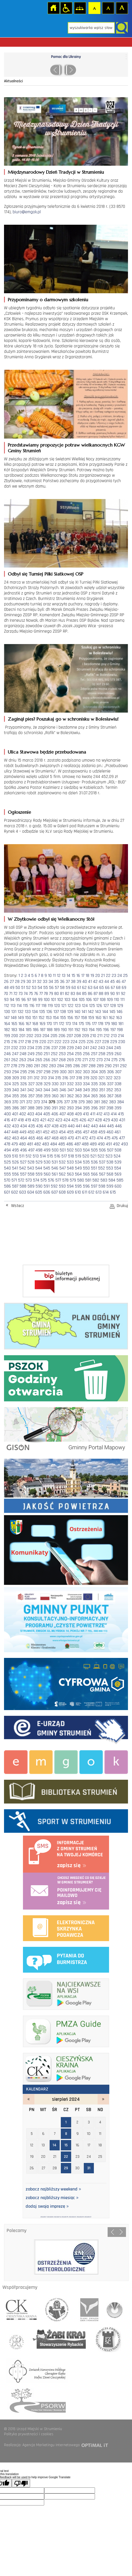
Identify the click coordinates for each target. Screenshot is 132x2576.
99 (40, 1000)
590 (39, 1186)
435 (31, 1126)
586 (7, 1186)
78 (46, 994)
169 (42, 1024)
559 (39, 1174)
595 (78, 1186)
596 (86, 1186)
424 (66, 1120)
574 (36, 1180)
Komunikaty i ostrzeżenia (66, 1549)
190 (64, 1030)
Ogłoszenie (19, 812)
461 (117, 1132)
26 (6, 982)
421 (43, 1120)
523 (109, 1156)
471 (78, 1138)
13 (63, 976)
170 (49, 1024)
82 (67, 994)
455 (70, 1132)
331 (63, 1084)
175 (81, 1024)
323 (117, 1078)
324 (7, 1084)
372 (29, 1102)
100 (47, 1000)
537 (102, 1162)
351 (102, 1090)
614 (106, 1192)
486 (69, 1144)
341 (23, 1090)
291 (116, 1066)
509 (7, 1156)
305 (102, 1072)
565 (86, 1174)
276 (122, 1060)
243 (101, 1048)
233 (22, 1048)
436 (39, 1126)
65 (101, 988)
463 (15, 1138)
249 (31, 1054)
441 (79, 1126)
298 (47, 1072)
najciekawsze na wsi (66, 1993)
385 (7, 1108)
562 (62, 1174)
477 (122, 1138)
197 (113, 1030)
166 (21, 1024)
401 (15, 1114)
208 (77, 1036)
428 (98, 1120)
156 (70, 1018)
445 (110, 1126)
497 (31, 1150)
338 (117, 1084)
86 (90, 994)
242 (93, 1048)
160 (98, 1018)
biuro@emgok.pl (27, 212)
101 (53, 1000)
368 (117, 1096)
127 (106, 1006)
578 (65, 1180)
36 (62, 982)
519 (78, 1156)
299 (55, 1072)
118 (43, 1006)
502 (70, 1150)
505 (94, 1150)
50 (17, 988)
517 (64, 1156)
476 (115, 1138)
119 (50, 1006)
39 (79, 982)
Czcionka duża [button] (121, 7)
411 (92, 1114)
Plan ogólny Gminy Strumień (66, 1324)
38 (73, 982)
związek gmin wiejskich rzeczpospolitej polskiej (113, 2307)
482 (37, 1144)
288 (92, 1066)
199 (7, 1036)
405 (46, 1114)
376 (60, 1102)
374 (44, 1102)
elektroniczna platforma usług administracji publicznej (66, 1927)
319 (86, 1078)
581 (88, 1180)
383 (112, 1102)
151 (34, 1018)
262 (14, 1060)
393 (70, 1108)
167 (28, 1024)
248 (23, 1054)
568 (109, 1174)
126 (99, 1006)
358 (39, 1096)
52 (28, 988)
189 (57, 1030)
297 (39, 1072)
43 (101, 982)
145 (112, 1012)
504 (86, 1150)
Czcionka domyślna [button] (94, 7)
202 (29, 1036)
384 (120, 1102)
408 (70, 1114)
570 (7, 1180)
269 (70, 1060)
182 (7, 1030)
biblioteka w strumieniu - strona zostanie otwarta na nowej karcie (66, 1790)
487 (77, 1144)
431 (122, 1120)
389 (39, 1108)
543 (30, 1168)
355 (15, 1096)
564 (78, 1174)
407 (62, 1114)
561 (55, 1174)
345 (54, 1090)
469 (63, 1138)
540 (7, 1168)
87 (96, 994)
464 (23, 1138)
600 (117, 1186)
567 (102, 1174)
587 (15, 1186)
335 (94, 1084)
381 (97, 1102)
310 (23, 1078)
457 (86, 1132)
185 (29, 1030)
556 (15, 1174)
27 (12, 982)
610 (78, 1192)
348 (78, 1090)
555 (7, 1174)
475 (107, 1138)
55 (45, 988)
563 (70, 1174)
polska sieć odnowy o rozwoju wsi (34, 2402)
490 (101, 1144)
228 (105, 1042)
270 (78, 1060)
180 (114, 1024)
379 (81, 1102)
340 (15, 1090)
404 (38, 1114)
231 (7, 1048)
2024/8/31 (87, 2217)
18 (87, 976)
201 (22, 1036)
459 (101, 1132)
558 (31, 1174)
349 (86, 1090)
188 (49, 1030)
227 (98, 1042)
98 (34, 1000)
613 (99, 1192)
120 (57, 1006)
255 (78, 1054)
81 (62, 994)
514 (43, 1156)
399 (117, 1108)
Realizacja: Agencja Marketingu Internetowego (42, 2445)
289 (100, 1066)
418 (21, 1120)
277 (7, 1066)
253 (62, 1054)
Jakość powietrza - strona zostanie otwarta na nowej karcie (66, 1484)
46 (118, 982)
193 (84, 1030)
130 (7, 1012)
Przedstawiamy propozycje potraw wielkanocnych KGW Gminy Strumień (66, 447)
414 (114, 1114)
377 (67, 1102)
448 (14, 1132)
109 (110, 1000)
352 (109, 1090)
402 (22, 1114)
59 (68, 988)
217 (21, 1042)
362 (70, 1096)
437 (47, 1126)
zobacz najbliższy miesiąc (52, 2198)
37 (68, 982)
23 (114, 976)
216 (14, 1042)
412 (99, 1114)
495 (15, 1150)
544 (38, 1168)
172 (61, 1024)
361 (63, 1096)
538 (109, 1162)
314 (51, 1078)
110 (116, 1000)
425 (74, 1120)
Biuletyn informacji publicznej (66, 1281)
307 (118, 1072)
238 (62, 1048)
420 (35, 1120)
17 (82, 976)
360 (55, 1096)
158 (84, 1018)
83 (73, 994)
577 (58, 1180)
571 (14, 1180)
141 (84, 1012)
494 (7, 1150)
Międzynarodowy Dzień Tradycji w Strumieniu (56, 172)
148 (14, 1018)
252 (54, 1054)
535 (86, 1162)
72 (15, 994)
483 (45, 1144)
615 (113, 1192)
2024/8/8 (50, 2217)
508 (117, 1150)
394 (78, 1108)
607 (54, 1192)
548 (70, 1168)
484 (53, 1144)
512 (29, 1156)
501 (63, 1150)
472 (85, 1138)
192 (77, 1030)
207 (70, 1036)
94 (12, 1000)
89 (106, 994)
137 (56, 1012)
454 (62, 1132)
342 (30, 1090)
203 (37, 1036)
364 (86, 1096)
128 (113, 1006)
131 (13, 1012)
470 (71, 1138)
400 (7, 1114)
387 (23, 1108)
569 (117, 1174)
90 (112, 994)
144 (105, 1012)
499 (47, 1150)
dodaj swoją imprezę (47, 2206)
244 (109, 1048)
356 (23, 1096)
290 (108, 1066)
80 (56, 994)
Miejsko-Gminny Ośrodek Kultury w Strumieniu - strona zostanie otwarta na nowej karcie (66, 1761)
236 (46, 1048)
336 (102, 1084)
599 (109, 1186)
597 (94, 1186)
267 (54, 1060)
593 (62, 1186)
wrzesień (103, 2099)
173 (68, 1024)
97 (29, 1000)
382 (104, 1102)
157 (77, 1018)
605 (38, 1192)
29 (23, 982)
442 (86, 1126)
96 (23, 1000)
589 (31, 1186)
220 (42, 1042)
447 (7, 1132)
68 (118, 988)
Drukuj (122, 1205)
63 (90, 988)
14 (68, 976)
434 (23, 1126)
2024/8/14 (57, 2217)
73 (21, 994)
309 (15, 1078)
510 (15, 1156)
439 (63, 1126)
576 (51, 1180)
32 (39, 982)
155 (63, 1018)
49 (12, 988)
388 (31, 1108)
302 (78, 1072)
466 (39, 1138)
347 (70, 1090)
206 (62, 1036)
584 (111, 1180)
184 (21, 1030)
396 (94, 1108)
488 (85, 1144)
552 (101, 1168)
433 (15, 1126)
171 (55, 1024)
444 (102, 1126)
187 (42, 1030)
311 (29, 1078)
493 (124, 1144)
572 (21, 1180)
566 (94, 1174)
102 (60, 1000)
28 (17, 982)
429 (106, 1120)
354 (7, 1096)
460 (109, 1132)
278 (14, 1066)
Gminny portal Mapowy (66, 1429)
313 (44, 1078)
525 (7, 1162)
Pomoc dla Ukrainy (66, 56)
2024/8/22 (72, 2217)
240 (78, 1048)
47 (124, 982)
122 (70, 1006)
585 (120, 1180)
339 (7, 1090)
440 (71, 1126)
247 (15, 1054)
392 (62, 1108)
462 (7, 1138)
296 (31, 1072)
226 (90, 1042)
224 (74, 1042)
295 (23, 1072)
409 (78, 1114)
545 (46, 1168)
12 (59, 976)
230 (121, 1042)
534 (78, 1162)
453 (54, 1132)
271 (85, 1060)
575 (43, 1180)
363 (78, 1096)
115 (25, 1006)
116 (31, 1006)
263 (22, 1060)
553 (109, 1168)
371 (22, 1102)
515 (50, 1156)
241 (86, 1048)
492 (116, 1144)
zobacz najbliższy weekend (53, 2189)
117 (38, 1006)
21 (103, 976)
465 (31, 1138)
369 (7, 1102)
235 (38, 1048)
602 (14, 1192)
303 (86, 1072)
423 (58, 1120)
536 (94, 1162)
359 (47, 1096)
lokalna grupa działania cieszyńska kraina (22, 2307)
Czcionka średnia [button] (108, 7)
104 (74, 1000)
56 (51, 988)
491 (109, 1144)
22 (108, 976)
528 (31, 1162)
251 (47, 1054)
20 (97, 976)
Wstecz (17, 1205)
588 (23, 1186)
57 (57, 988)
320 (93, 1078)
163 (119, 1018)
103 (67, 1000)
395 (86, 1108)
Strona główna (53, 7)
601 (7, 1192)
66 (107, 988)
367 (110, 1096)
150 (28, 1018)
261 (7, 1060)
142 (91, 1012)
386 (15, 1108)
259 (109, 1054)
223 (66, 1042)
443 (94, 1126)
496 (23, 1150)
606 (46, 1192)
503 (78, 1150)
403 (30, 1114)
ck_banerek (66, 2067)
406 (54, 1114)
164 (7, 1024)
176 (88, 1024)
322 (109, 1078)
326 (23, 1084)
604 (30, 1192)
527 (23, 1162)
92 (123, 994)
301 (71, 1072)
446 (118, 1126)
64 (96, 988)
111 (122, 1000)
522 (101, 1156)
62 (84, 988)
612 (91, 1192)
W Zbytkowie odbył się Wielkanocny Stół (51, 919)
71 (10, 994)
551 (94, 1168)
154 (56, 1018)
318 (79, 1078)
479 (14, 1144)
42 (95, 982)
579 (73, 1180)
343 (38, 1090)
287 (84, 1066)
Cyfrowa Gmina (66, 1683)
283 (52, 1066)
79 (51, 994)
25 (125, 976)
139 (70, 1012)
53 (34, 988)
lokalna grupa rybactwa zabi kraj (57, 2339)
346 (62, 1090)
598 (101, 1186)
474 (100, 1138)
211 (99, 1036)
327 (31, 1084)
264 (30, 1060)
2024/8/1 (43, 2217)
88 (101, 994)
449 (23, 1132)
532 (62, 1162)
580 (80, 1180)
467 (47, 1138)
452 (46, 1132)
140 (77, 1012)
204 (45, 1036)
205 (54, 1036)
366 (102, 1096)
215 (7, 1042)
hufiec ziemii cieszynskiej (35, 2370)
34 (50, 982)
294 (15, 1072)
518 (71, 1156)
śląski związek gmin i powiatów (87, 2307)
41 (90, 982)
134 (35, 1012)
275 (114, 1060)
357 (31, 1096)
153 (49, 1018)
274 (107, 1060)
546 (54, 1168)
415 (121, 1114)
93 (6, 1000)
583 (103, 1180)
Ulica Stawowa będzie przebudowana (47, 752)
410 (86, 1114)
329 (47, 1084)
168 (35, 1024)
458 (93, 1132)
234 (30, 1048)
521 (93, 1156)
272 (92, 1060)
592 (54, 1186)
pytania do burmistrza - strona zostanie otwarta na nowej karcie (66, 1959)
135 (42, 1012)
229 (113, 1042)
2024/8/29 (80, 2217)
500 (55, 1150)
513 (36, 1156)
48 (6, 988)
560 (47, 1174)
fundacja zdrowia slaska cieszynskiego (106, 2339)
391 (55, 1108)
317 (72, 1078)
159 (91, 1018)
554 (117, 1168)
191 (70, 1030)
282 (44, 1066)
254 (70, 1054)
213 (114, 1036)
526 (15, 1162)
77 (41, 994)
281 (37, 1066)
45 (112, 982)
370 (15, 1102)
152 (41, 1018)
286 (76, 1066)
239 (70, 1048)
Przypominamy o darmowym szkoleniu (48, 299)
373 (37, 1102)
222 (58, 1042)
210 (93, 1036)
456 (78, 1132)
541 (15, 1168)
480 (22, 1144)
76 (36, 994)
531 (55, 1162)
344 (46, 1090)
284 (60, 1066)
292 (123, 1066)
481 (30, 1144)
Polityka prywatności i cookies (28, 2434)
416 (7, 1120)
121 (63, 1006)
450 (31, 1132)
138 (63, 1012)
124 (85, 1006)
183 (14, 1030)
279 (21, 1066)
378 (74, 1102)
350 (94, 1090)
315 (58, 1078)
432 (7, 1126)
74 (26, 994)
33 (45, 982)
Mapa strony (79, 7)
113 (12, 1006)
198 (120, 1030)
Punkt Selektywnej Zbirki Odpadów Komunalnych (66, 1377)
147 (6, 1018)
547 (62, 1168)
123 (78, 1006)
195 (99, 1030)
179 (107, 1024)
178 (100, 1024)
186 (36, 1030)
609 (70, 1192)
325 (15, 1084)
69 (124, 988)
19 (92, 976)
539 (117, 1162)
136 (49, 1012)
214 (121, 1036)
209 (85, 1036)
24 (119, 976)
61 (79, 988)
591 (47, 1186)
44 (106, 982)
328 (39, 1084)
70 (6, 994)
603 (22, 1192)
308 (7, 1078)
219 (35, 1042)
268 (62, 1060)
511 (21, 1156)
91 (118, 994)
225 (82, 1042)
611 (84, 1192)
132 (21, 1012)
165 (14, 1024)
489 (93, 1144)
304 (94, 1072)
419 (28, 1120)
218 (28, 1042)
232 (14, 1048)
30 (28, 982)
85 (84, 994)
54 (40, 988)
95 (17, 1000)
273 (99, 1060)
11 (54, 976)
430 (114, 1120)
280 (29, 1066)
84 (78, 994)
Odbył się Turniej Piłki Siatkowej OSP (45, 574)
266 (46, 1060)
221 (50, 1042)
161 (105, 1018)
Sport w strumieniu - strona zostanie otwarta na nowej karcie (66, 1820)
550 (86, 1168)
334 (86, 1084)
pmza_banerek (66, 2030)
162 (112, 1018)
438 (55, 1126)
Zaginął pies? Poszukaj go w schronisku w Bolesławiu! (63, 719)
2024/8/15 (64, 2217)
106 (89, 1000)
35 (56, 982)
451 (39, 1132)
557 (23, 1174)
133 (28, 1012)
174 (74, 1024)
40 (84, 982)
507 (110, 1150)
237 (54, 1048)
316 (65, 1078)
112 (6, 1006)
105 (82, 1000)
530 (47, 1162)
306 (110, 1072)
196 (106, 1030)
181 (120, 1024)
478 (7, 1144)
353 (117, 1090)
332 (70, 1084)
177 (94, 1024)
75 (31, 994)
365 (94, 1096)
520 (85, 1156)
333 (78, 1084)
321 (101, 1078)
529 (39, 1162)
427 (91, 1120)
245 (117, 1048)
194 (92, 1030)
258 (101, 1054)
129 (120, 1006)
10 (50, 976)
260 (117, 1054)
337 (110, 1084)
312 (37, 1078)
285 (68, 1066)
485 (61, 1144)
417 (14, 1120)
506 (102, 1150)
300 (63, 1072)
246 (7, 1054)
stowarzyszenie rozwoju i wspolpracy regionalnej (57, 2307)
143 (98, 1012)
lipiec (28, 2099)
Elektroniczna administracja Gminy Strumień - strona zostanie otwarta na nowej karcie (66, 1729)
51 (23, 988)
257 (94, 1054)
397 (102, 1108)
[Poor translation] (21, 2483)
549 (78, 1168)
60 (73, 988)
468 (55, 1138)
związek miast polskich (14, 2339)
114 (19, 1006)
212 (107, 1036)
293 (7, 1072)
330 (55, 1084)
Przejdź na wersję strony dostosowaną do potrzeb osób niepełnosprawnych (66, 7)
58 (62, 988)
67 (113, 988)
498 (39, 1150)
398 (109, 1108)
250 (39, 1054)
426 (82, 1120)
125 (92, 1006)
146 (120, 1012)
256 (86, 1054)
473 (92, 1138)
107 (95, 1000)
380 (89, 1102)
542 (22, 1168)
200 (14, 1036)
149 (21, 1018)
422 (50, 1120)
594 (70, 1186)
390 (47, 1108)
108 (103, 1000)
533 (70, 1162)
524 (117, 1156)
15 (73, 976)
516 (57, 1156)
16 (78, 976)
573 (29, 1180)
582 (95, 1180)
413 (107, 1114)
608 (62, 1192)
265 (38, 1060)
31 (34, 982)
